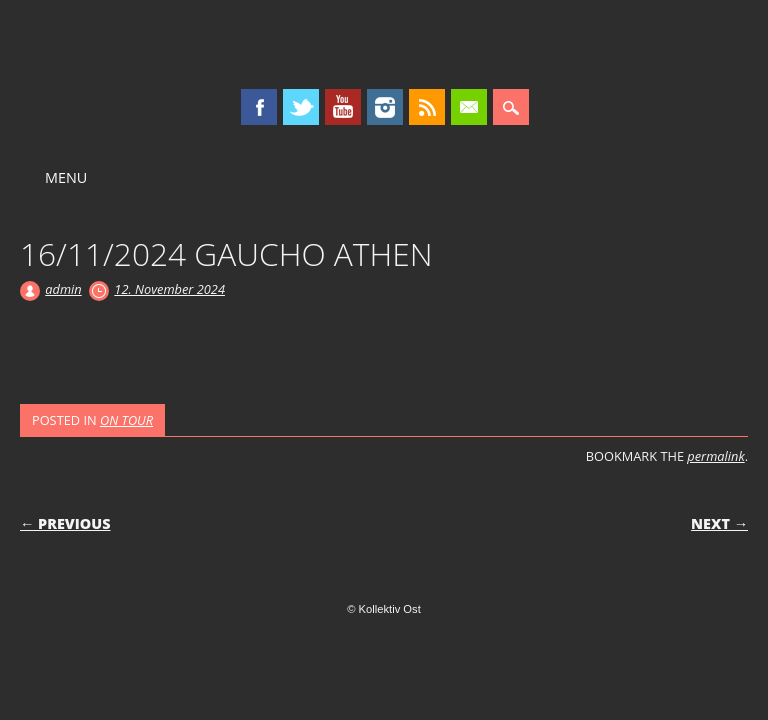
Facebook (259, 107)
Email (469, 107)
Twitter (301, 107)
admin (63, 289)
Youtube (343, 107)
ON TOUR (126, 420)
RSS (427, 107)
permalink (715, 456)
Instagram (385, 107)
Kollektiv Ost (384, 44)
